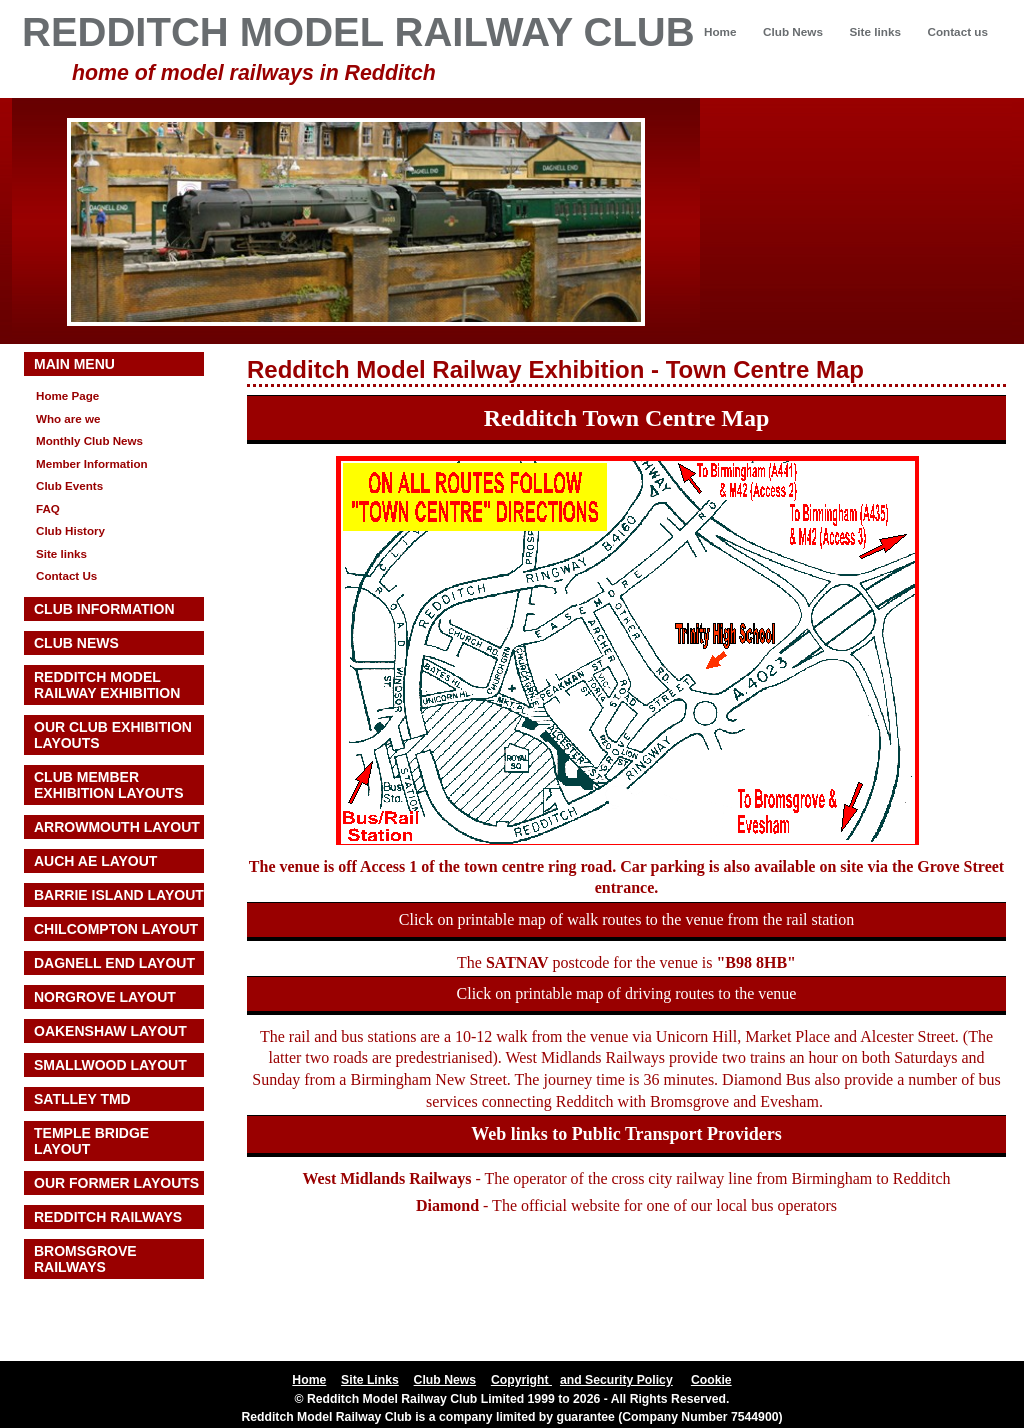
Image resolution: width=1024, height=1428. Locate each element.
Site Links (370, 1380)
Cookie (711, 1380)
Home (720, 31)
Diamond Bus (766, 1079)
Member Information (92, 463)
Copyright (521, 1380)
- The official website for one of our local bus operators (626, 1205)
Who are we (68, 418)
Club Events (69, 485)
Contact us (957, 31)
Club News (793, 31)
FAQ (48, 508)
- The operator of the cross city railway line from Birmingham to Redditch (626, 1178)
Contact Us (66, 575)
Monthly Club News (89, 440)
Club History (70, 530)
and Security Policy (616, 1380)
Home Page (67, 395)
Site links (874, 31)
